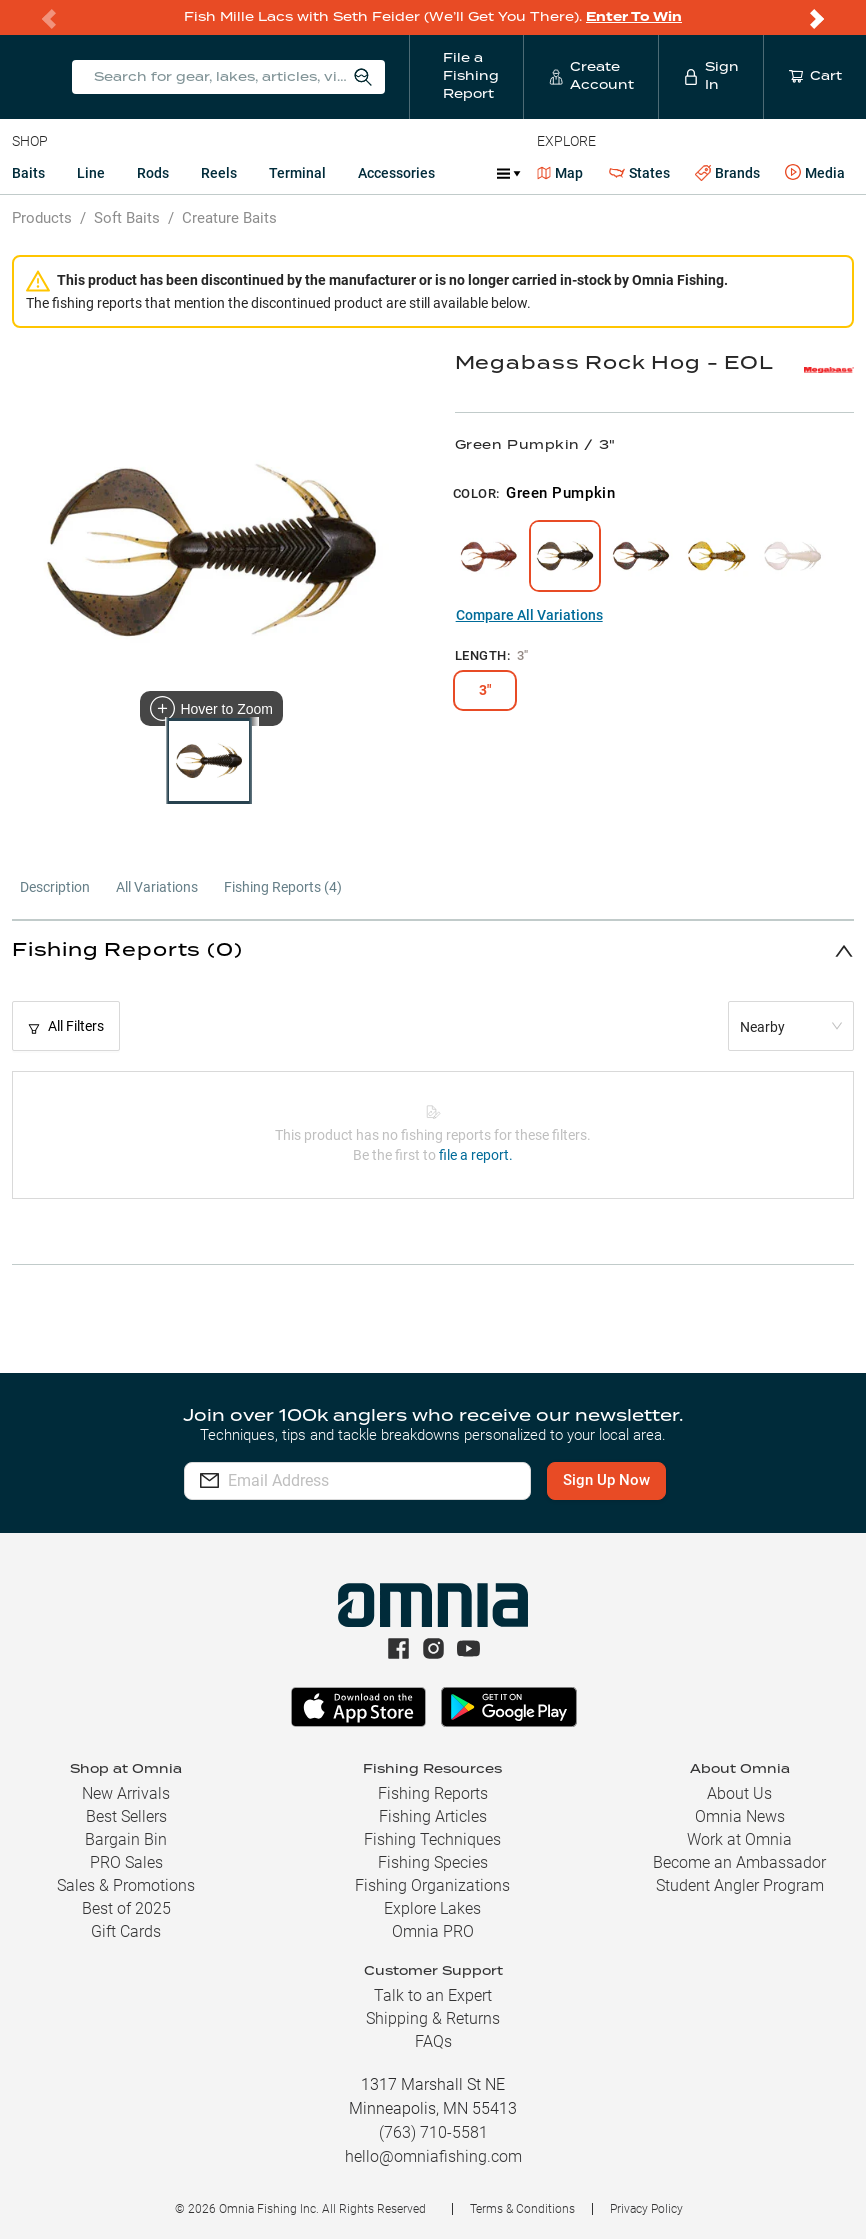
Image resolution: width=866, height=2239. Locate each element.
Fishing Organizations (432, 1885)
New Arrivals (126, 1793)
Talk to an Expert (433, 1995)
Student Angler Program (740, 1885)
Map (560, 173)
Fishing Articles (433, 1816)
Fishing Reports (433, 1793)
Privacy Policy (646, 2209)
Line (91, 173)
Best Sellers (126, 1816)
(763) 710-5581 (433, 2132)
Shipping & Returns (433, 2018)
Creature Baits (229, 218)
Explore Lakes (432, 1908)
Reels (219, 173)
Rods (153, 173)
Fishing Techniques (432, 1839)
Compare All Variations (529, 615)
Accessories (396, 173)
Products (42, 218)
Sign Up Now (606, 1480)
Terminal (297, 173)
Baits (28, 173)
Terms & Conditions (522, 2209)
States (639, 173)
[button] (433, 950)
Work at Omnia (739, 1839)
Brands (727, 173)
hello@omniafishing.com (433, 2156)
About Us (739, 1793)
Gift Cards (126, 1931)
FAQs (433, 2041)
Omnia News (740, 1816)
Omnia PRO (433, 1931)
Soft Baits (127, 218)
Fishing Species (433, 1862)
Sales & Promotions (126, 1885)
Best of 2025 (126, 1908)
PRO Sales (126, 1862)
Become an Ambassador (739, 1862)
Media (815, 173)
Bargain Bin (126, 1839)
